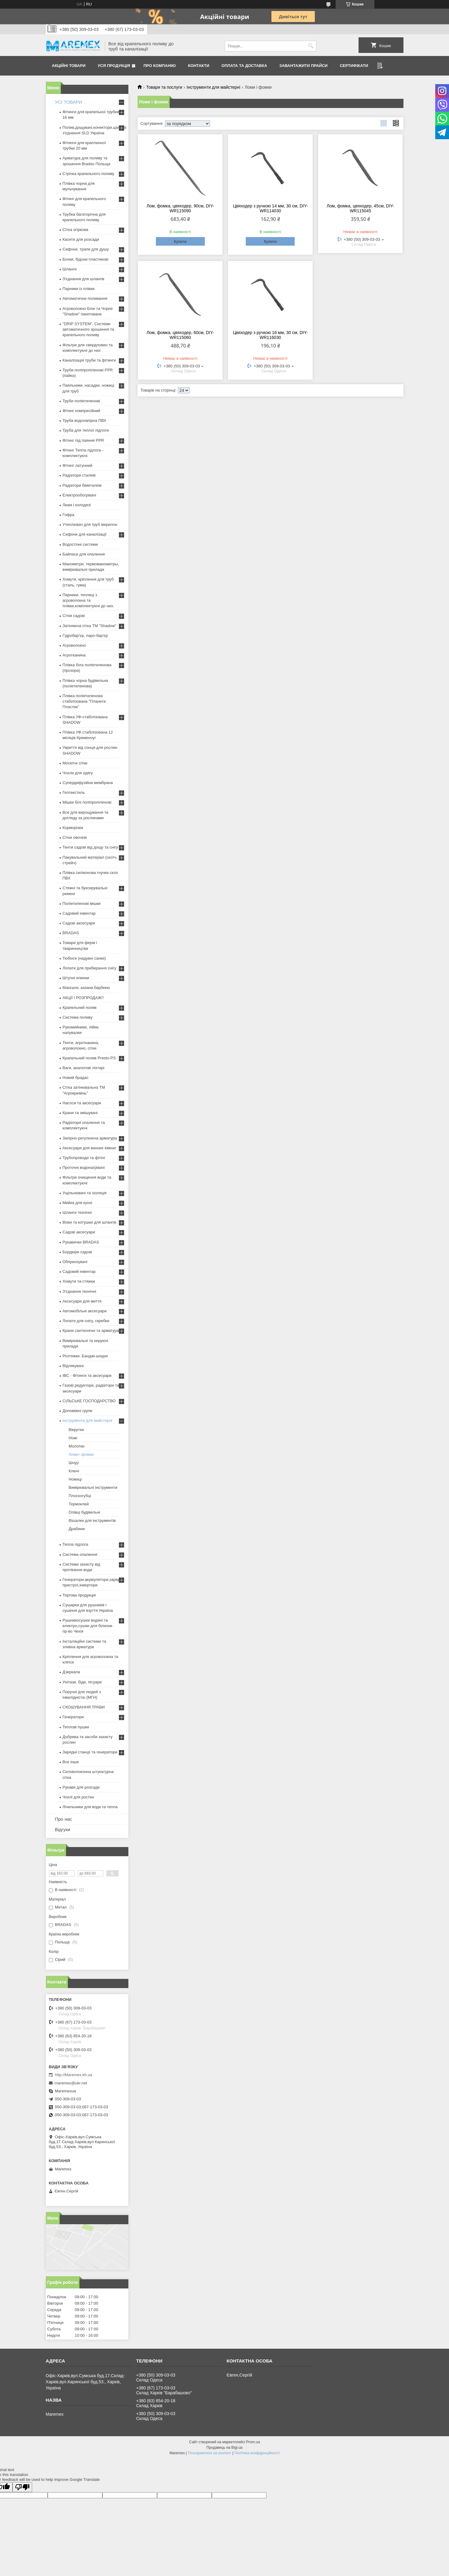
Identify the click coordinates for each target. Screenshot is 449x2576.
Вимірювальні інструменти (93, 1487)
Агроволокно (74, 645)
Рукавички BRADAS (81, 1242)
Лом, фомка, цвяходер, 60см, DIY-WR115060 (180, 335)
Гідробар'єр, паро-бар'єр (85, 635)
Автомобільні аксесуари (85, 1311)
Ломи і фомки (81, 1454)
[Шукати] (311, 46)
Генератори (73, 1717)
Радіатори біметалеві (82, 485)
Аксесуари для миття (82, 1301)
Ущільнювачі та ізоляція (85, 1193)
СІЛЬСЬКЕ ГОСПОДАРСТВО (89, 1401)
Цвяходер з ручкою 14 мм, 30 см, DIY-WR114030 (270, 208)
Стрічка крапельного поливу (88, 173)
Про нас (63, 1819)
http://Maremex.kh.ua (73, 2074)
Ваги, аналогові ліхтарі (84, 1067)
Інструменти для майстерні (213, 87)
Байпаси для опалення (84, 554)
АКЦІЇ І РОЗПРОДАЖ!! (83, 997)
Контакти (198, 65)
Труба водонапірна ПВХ (84, 420)
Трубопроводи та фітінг (84, 1157)
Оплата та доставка (244, 65)
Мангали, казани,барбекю (86, 987)
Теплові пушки (76, 1727)
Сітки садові (74, 615)
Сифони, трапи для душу (86, 249)
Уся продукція (114, 65)
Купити (180, 241)
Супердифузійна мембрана (88, 782)
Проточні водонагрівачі (84, 1167)
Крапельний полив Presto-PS (89, 1058)
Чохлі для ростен (78, 1797)
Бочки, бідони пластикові (86, 259)
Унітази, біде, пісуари (82, 1682)
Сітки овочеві (75, 837)
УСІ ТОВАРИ (68, 102)
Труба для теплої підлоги (86, 430)
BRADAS (71, 933)
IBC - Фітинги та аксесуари (87, 1375)
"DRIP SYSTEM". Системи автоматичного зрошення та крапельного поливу (88, 329)
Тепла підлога (75, 1544)
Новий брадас (76, 1077)
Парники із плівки (79, 288)
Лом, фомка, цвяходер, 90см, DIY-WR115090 (180, 208)
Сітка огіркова (75, 229)
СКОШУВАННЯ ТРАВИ (84, 1707)
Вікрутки (76, 1429)
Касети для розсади (81, 239)
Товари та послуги (164, 87)
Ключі (74, 1471)
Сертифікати (354, 65)
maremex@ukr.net (71, 2083)
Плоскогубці (80, 1495)
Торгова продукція (79, 1595)
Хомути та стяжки (79, 1281)
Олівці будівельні (84, 1512)
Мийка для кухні (77, 1202)
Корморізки (73, 827)
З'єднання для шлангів (84, 279)
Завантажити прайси (303, 65)
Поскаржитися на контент (209, 2453)
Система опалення (80, 1554)
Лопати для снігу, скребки (86, 1320)
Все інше (71, 1762)
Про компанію (160, 65)
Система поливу (78, 1017)
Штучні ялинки (76, 978)
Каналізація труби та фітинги (89, 360)
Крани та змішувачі (80, 1112)
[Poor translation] (22, 2487)
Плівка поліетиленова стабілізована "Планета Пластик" (84, 701)
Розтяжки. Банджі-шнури (85, 1356)
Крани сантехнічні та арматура (91, 1330)
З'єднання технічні (79, 1291)
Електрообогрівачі (79, 495)
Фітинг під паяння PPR (83, 440)
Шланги (70, 269)
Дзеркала (71, 1672)
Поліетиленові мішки (82, 903)
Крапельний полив (80, 1007)
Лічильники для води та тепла (90, 1807)
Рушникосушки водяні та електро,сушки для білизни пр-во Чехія (87, 1626)
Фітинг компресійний (81, 410)
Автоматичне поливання (85, 298)
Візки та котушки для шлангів (89, 1222)
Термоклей (79, 1504)
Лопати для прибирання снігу (89, 968)
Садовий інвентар (79, 913)
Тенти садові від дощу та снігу (90, 847)
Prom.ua (253, 2442)
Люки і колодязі (77, 505)
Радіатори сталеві (79, 475)
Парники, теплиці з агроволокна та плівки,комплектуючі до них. (88, 600)
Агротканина (74, 655)
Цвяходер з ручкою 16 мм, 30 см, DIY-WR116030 (270, 335)
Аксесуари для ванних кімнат (89, 1148)
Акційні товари (69, 65)
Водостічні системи (80, 544)
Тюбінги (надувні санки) (84, 958)
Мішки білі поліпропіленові (87, 802)
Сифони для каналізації (85, 534)
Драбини (77, 1528)
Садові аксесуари (79, 923)
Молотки (77, 1446)
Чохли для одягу (78, 773)
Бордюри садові (77, 1252)
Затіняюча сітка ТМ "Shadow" (89, 625)
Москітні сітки (75, 763)
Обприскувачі (75, 1261)
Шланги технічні (77, 1212)
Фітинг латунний (78, 465)
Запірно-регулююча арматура (90, 1138)
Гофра (69, 514)
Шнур (74, 1462)
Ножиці (75, 1479)
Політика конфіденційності (257, 2453)
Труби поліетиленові (81, 401)
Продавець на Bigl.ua (224, 2447)
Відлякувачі (73, 1365)
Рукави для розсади (81, 1787)
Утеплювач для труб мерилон (90, 524)
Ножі (73, 1438)
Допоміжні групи (77, 1410)
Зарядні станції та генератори (90, 1752)
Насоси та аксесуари (82, 1103)
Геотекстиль (74, 792)
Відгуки (62, 1829)
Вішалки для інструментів (92, 1520)
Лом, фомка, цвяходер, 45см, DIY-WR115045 (360, 208)
